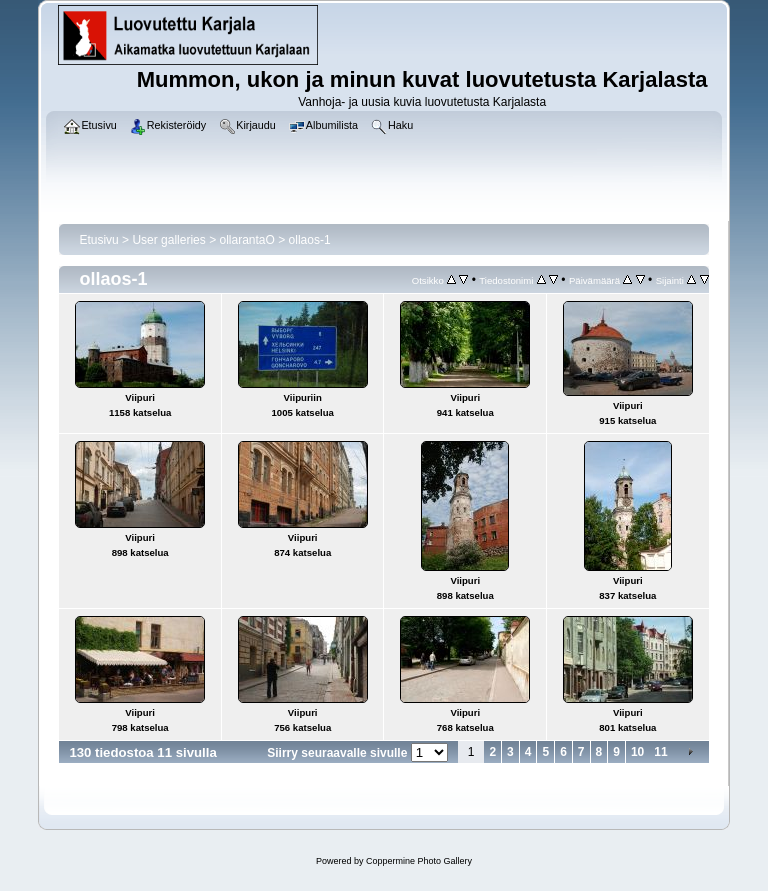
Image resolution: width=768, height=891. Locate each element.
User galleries (168, 240)
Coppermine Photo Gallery (419, 861)
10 (637, 752)
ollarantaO (246, 240)
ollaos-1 (310, 240)
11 (660, 752)
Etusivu (98, 240)
